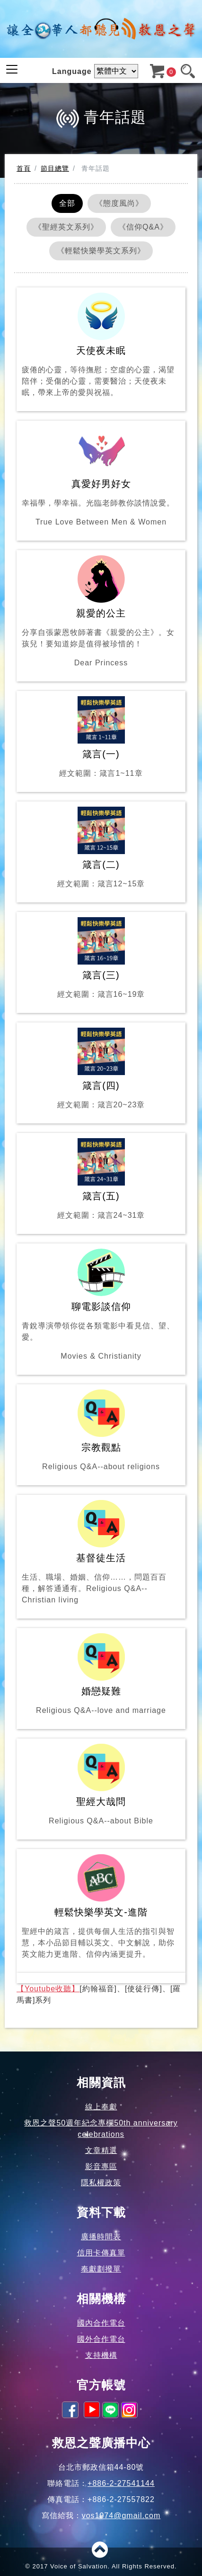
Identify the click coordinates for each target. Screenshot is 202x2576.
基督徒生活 (101, 1553)
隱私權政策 (101, 2183)
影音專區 (101, 2166)
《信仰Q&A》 (143, 227)
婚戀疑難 (101, 1674)
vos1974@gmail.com (121, 2516)
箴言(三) (101, 958)
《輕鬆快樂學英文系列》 (101, 251)
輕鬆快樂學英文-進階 (101, 1907)
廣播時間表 (101, 2237)
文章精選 (101, 2150)
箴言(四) (101, 1069)
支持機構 (101, 2355)
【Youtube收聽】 (48, 1989)
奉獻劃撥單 (101, 2269)
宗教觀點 (101, 1430)
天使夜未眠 (101, 345)
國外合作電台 (101, 2339)
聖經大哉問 (101, 1785)
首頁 (24, 168)
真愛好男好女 (101, 477)
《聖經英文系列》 (66, 227)
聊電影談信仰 (101, 1305)
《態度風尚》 (119, 203)
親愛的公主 (101, 612)
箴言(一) (101, 737)
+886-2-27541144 (121, 2483)
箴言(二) (101, 848)
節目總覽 (55, 168)
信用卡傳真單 (101, 2253)
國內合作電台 (101, 2323)
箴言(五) (101, 1179)
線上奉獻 (101, 2107)
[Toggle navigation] (12, 69)
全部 (67, 203)
